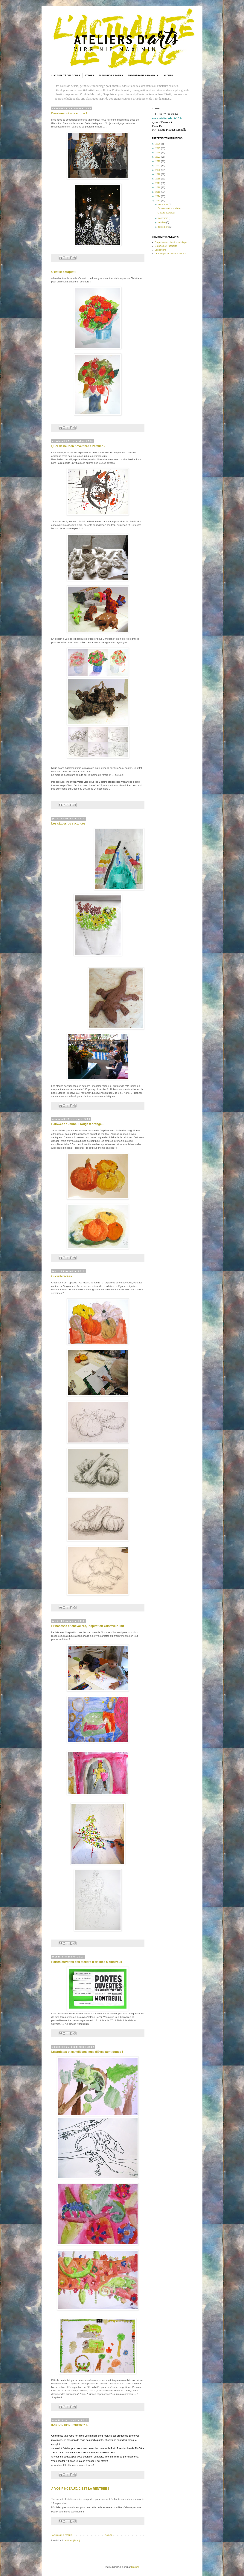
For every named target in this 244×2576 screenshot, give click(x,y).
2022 (158, 161)
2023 (158, 157)
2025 (158, 148)
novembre (163, 218)
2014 (158, 196)
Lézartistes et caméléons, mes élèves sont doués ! (87, 2051)
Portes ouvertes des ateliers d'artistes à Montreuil (86, 1961)
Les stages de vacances (68, 823)
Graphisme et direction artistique (171, 242)
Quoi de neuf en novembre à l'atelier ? (78, 446)
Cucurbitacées (61, 1276)
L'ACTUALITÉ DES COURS (65, 75)
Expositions (160, 250)
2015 (158, 192)
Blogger (135, 2567)
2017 (158, 183)
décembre (163, 204)
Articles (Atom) (72, 2540)
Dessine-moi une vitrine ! (69, 113)
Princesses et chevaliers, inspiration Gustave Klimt (87, 1626)
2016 (158, 187)
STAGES (89, 75)
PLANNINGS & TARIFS (111, 75)
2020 (158, 170)
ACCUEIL (168, 75)
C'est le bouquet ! (63, 271)
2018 (158, 178)
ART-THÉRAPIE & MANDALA (143, 75)
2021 (158, 165)
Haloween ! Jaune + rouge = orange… (78, 1124)
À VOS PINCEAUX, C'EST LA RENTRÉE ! (80, 2488)
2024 (158, 152)
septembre (163, 227)
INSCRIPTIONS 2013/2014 (69, 2425)
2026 (158, 143)
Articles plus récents (62, 2535)
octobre (162, 222)
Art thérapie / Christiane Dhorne (170, 253)
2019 (158, 174)
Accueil (108, 2535)
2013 (158, 200)
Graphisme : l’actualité (166, 246)
